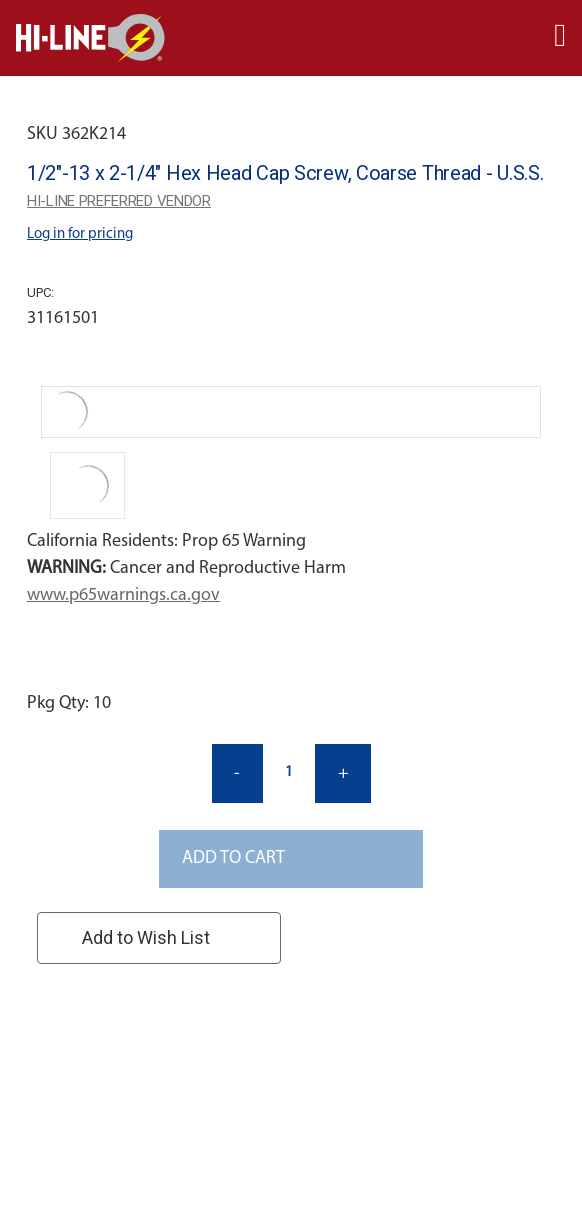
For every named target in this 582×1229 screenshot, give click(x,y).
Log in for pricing (80, 234)
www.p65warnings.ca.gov (123, 595)
